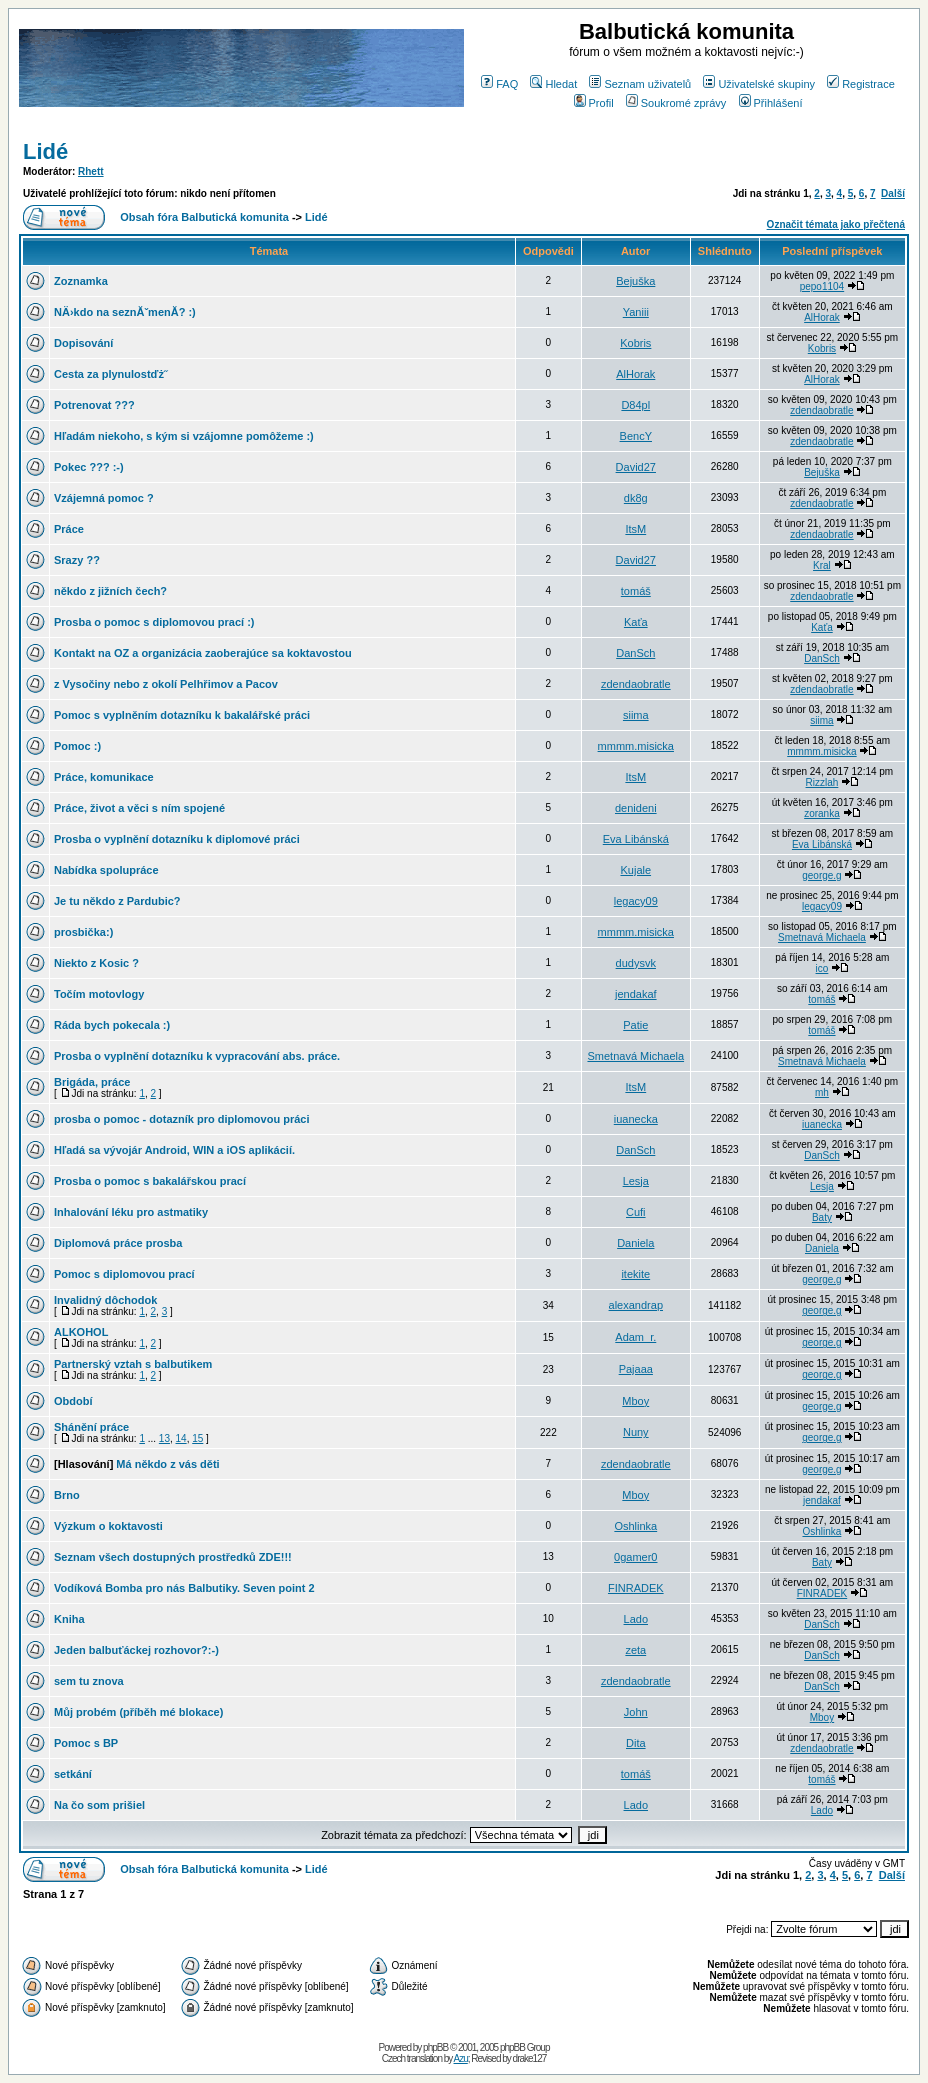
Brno (67, 1495)
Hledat (553, 84)
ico (822, 968)
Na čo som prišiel (99, 1805)
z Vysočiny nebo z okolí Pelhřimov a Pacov (166, 684)
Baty (822, 1217)
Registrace (861, 84)
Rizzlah (822, 782)
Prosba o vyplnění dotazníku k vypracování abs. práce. (197, 1056)
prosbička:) (83, 932)
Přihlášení (771, 103)
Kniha (69, 1619)
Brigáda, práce (92, 1082)
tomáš (636, 591)
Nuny (636, 1432)
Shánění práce (91, 1427)
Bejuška (635, 281)
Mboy (635, 1401)
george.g (821, 875)
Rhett (91, 171)
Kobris (635, 343)
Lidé (45, 151)
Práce (69, 529)
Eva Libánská (636, 839)
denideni (636, 808)
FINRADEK (636, 1588)
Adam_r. (635, 1337)
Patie (635, 1025)
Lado (636, 1619)
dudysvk (636, 963)
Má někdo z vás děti (167, 1464)
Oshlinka (635, 1526)
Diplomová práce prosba (118, 1243)
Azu (461, 2058)
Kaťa (636, 622)
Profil (594, 103)
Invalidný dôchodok (105, 1300)
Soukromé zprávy (676, 103)
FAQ (499, 84)
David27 (636, 467)
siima (636, 715)
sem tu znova (89, 1681)
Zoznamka (81, 281)
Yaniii (636, 312)
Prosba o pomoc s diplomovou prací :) (154, 622)
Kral (822, 565)
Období (73, 1401)
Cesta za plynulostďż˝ (111, 374)
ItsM (635, 529)
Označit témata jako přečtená (836, 224)
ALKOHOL (81, 1332)
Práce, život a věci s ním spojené (139, 808)
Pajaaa (636, 1369)
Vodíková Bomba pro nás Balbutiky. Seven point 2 (184, 1588)
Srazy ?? (77, 560)
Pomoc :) (77, 746)
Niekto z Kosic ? (96, 963)
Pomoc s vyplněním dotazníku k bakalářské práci (182, 715)
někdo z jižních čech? (110, 591)
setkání (73, 1774)
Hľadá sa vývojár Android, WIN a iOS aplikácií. (174, 1150)
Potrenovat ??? (94, 405)
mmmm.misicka (636, 746)
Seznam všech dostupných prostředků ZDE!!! (173, 1557)
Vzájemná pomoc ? (104, 498)
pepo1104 (822, 286)
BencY (636, 436)
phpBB (435, 2047)
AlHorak (822, 317)
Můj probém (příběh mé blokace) (138, 1712)
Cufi (636, 1212)
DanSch (635, 653)
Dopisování (83, 343)
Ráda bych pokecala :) (112, 1025)
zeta (635, 1650)
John (636, 1712)
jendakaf (636, 994)
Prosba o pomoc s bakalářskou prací (150, 1181)
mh (822, 1092)
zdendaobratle (821, 410)
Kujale (635, 870)
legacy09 (636, 901)
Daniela (635, 1243)
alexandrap (636, 1305)
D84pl (635, 405)
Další (893, 193)
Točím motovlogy (99, 994)
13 (164, 1438)
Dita (636, 1743)
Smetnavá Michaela (822, 937)
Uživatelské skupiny (759, 84)
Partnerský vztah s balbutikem (133, 1364)
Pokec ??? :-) (89, 467)
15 (197, 1438)
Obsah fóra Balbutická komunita (204, 217)
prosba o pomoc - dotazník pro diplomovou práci (181, 1119)
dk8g (636, 498)
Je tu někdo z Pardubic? (117, 901)
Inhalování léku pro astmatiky (131, 1212)
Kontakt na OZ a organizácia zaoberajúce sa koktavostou (203, 653)
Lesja (636, 1181)
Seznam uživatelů (640, 84)
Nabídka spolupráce (106, 870)
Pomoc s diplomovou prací (124, 1274)
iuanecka (636, 1119)
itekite (635, 1274)
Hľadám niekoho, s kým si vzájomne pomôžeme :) (184, 436)
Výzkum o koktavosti (108, 1526)
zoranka (822, 813)
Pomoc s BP (86, 1743)
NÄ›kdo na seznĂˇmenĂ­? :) (125, 312)
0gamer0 (635, 1557)
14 (181, 1438)
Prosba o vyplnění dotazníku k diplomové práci (177, 839)
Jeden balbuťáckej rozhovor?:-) (136, 1650)
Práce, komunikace (104, 777)
